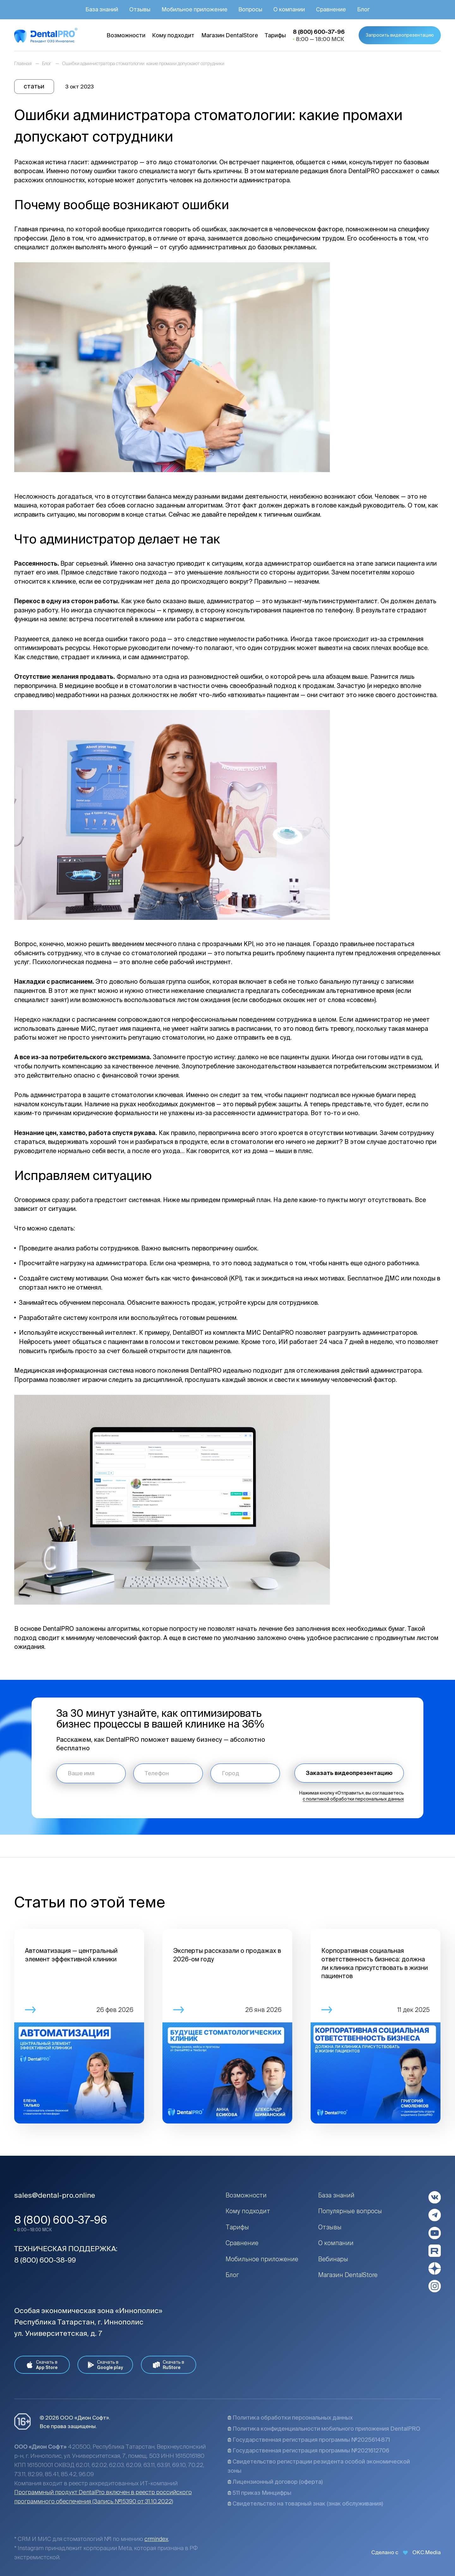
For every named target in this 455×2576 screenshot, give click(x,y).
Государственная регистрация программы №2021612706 (308, 2450)
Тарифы (237, 2227)
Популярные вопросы (350, 2211)
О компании (336, 2242)
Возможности (246, 2195)
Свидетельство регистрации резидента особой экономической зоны (319, 2466)
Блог (232, 2274)
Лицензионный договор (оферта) (275, 2481)
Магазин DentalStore (348, 2274)
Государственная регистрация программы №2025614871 (309, 2439)
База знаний (336, 2195)
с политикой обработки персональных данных (353, 1798)
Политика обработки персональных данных (290, 2417)
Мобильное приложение (262, 2259)
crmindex (156, 2539)
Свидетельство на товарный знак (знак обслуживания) (305, 2503)
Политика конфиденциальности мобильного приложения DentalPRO (324, 2428)
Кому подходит (248, 2211)
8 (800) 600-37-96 (60, 2220)
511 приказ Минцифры (259, 2492)
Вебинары (333, 2259)
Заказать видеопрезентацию (349, 1773)
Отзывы (330, 2227)
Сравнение (242, 2242)
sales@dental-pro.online (54, 2195)
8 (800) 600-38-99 (45, 2260)
